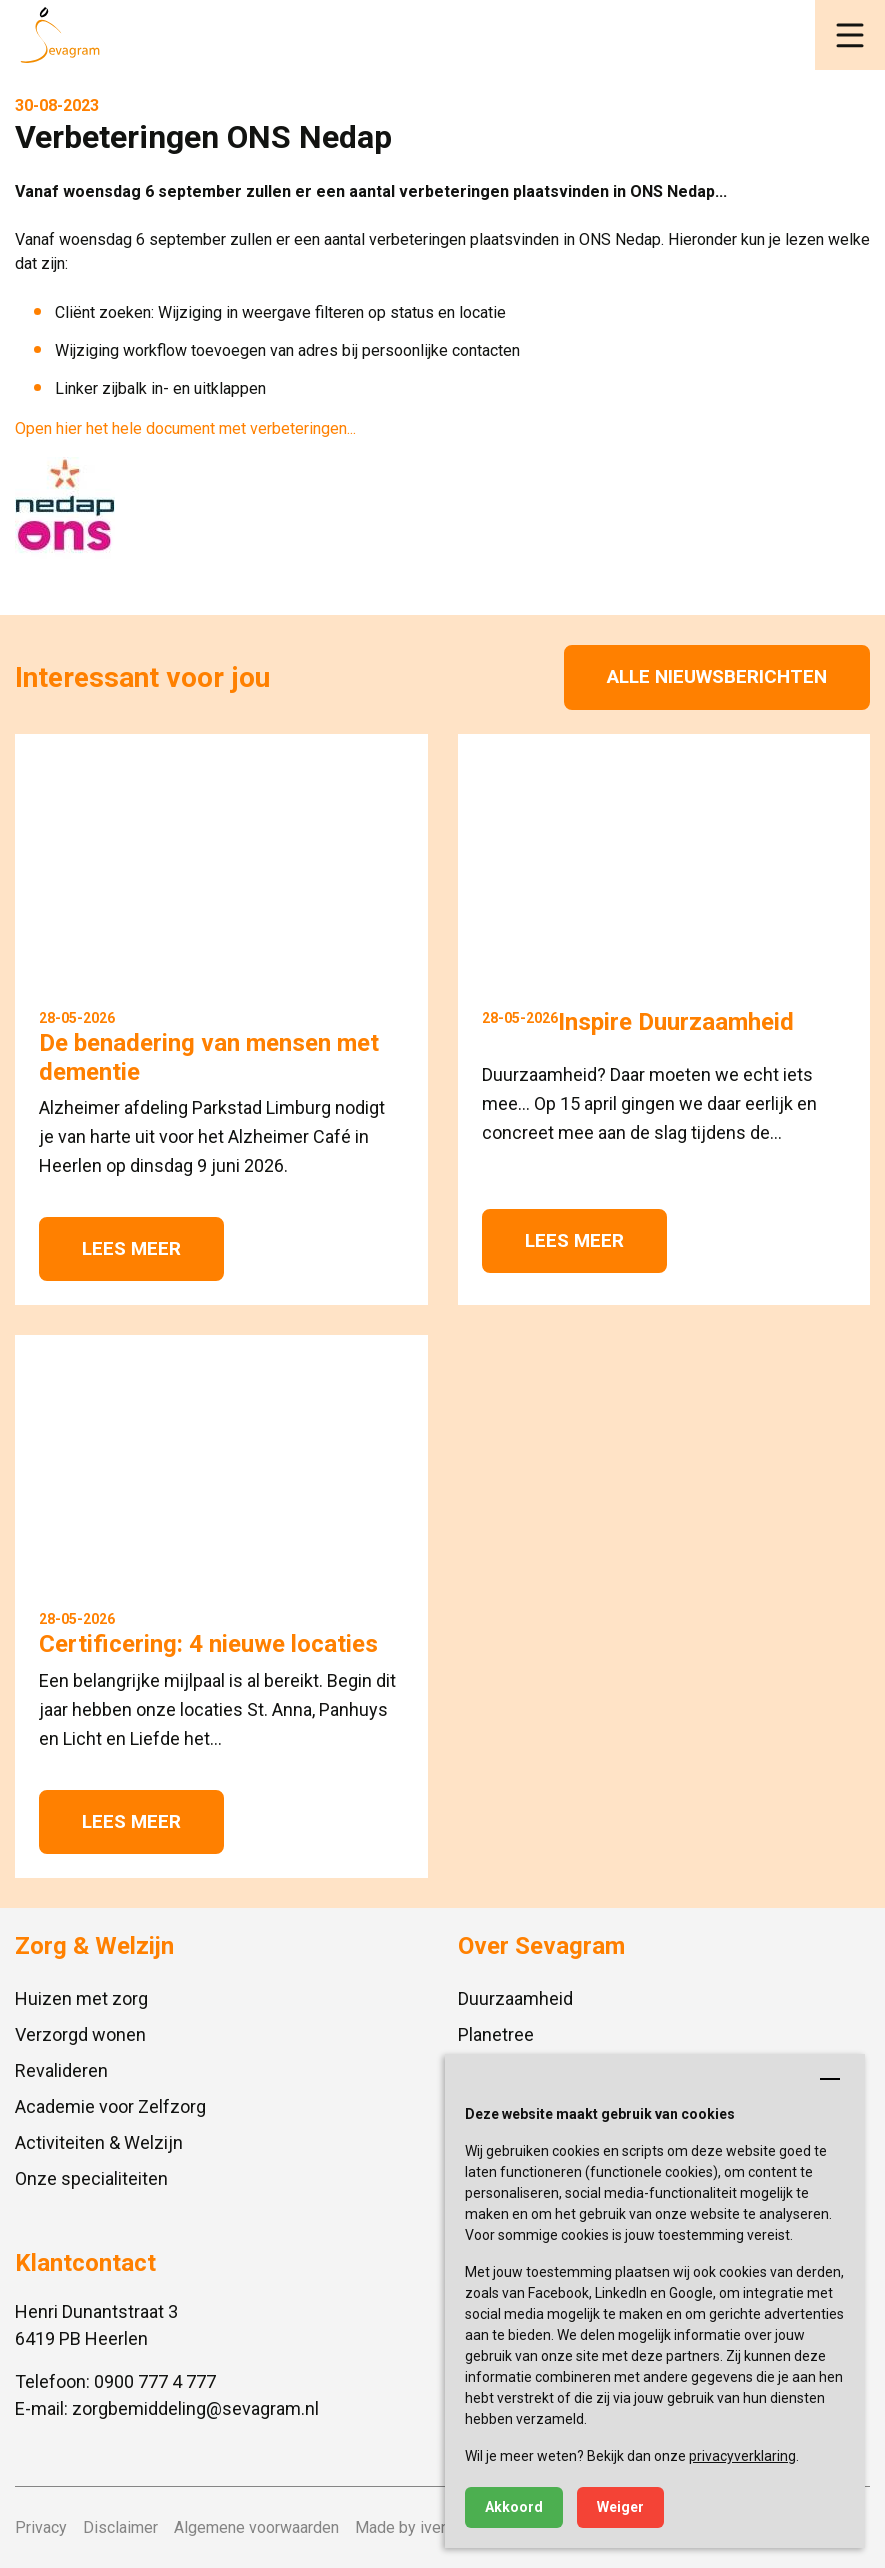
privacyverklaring (742, 2456)
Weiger (620, 2507)
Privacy (41, 2527)
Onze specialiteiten (91, 2178)
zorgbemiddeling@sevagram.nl (195, 2408)
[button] (850, 35)
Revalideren (61, 2070)
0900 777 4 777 (155, 2381)
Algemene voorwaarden (256, 2527)
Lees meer (131, 1248)
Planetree (496, 2034)
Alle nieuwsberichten (717, 676)
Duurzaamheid (515, 1998)
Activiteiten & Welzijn (99, 2142)
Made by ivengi (408, 2527)
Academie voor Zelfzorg (110, 2106)
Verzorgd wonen (80, 2034)
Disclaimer (120, 2527)
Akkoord (514, 2507)
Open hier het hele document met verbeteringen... (185, 428)
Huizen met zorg (81, 1998)
